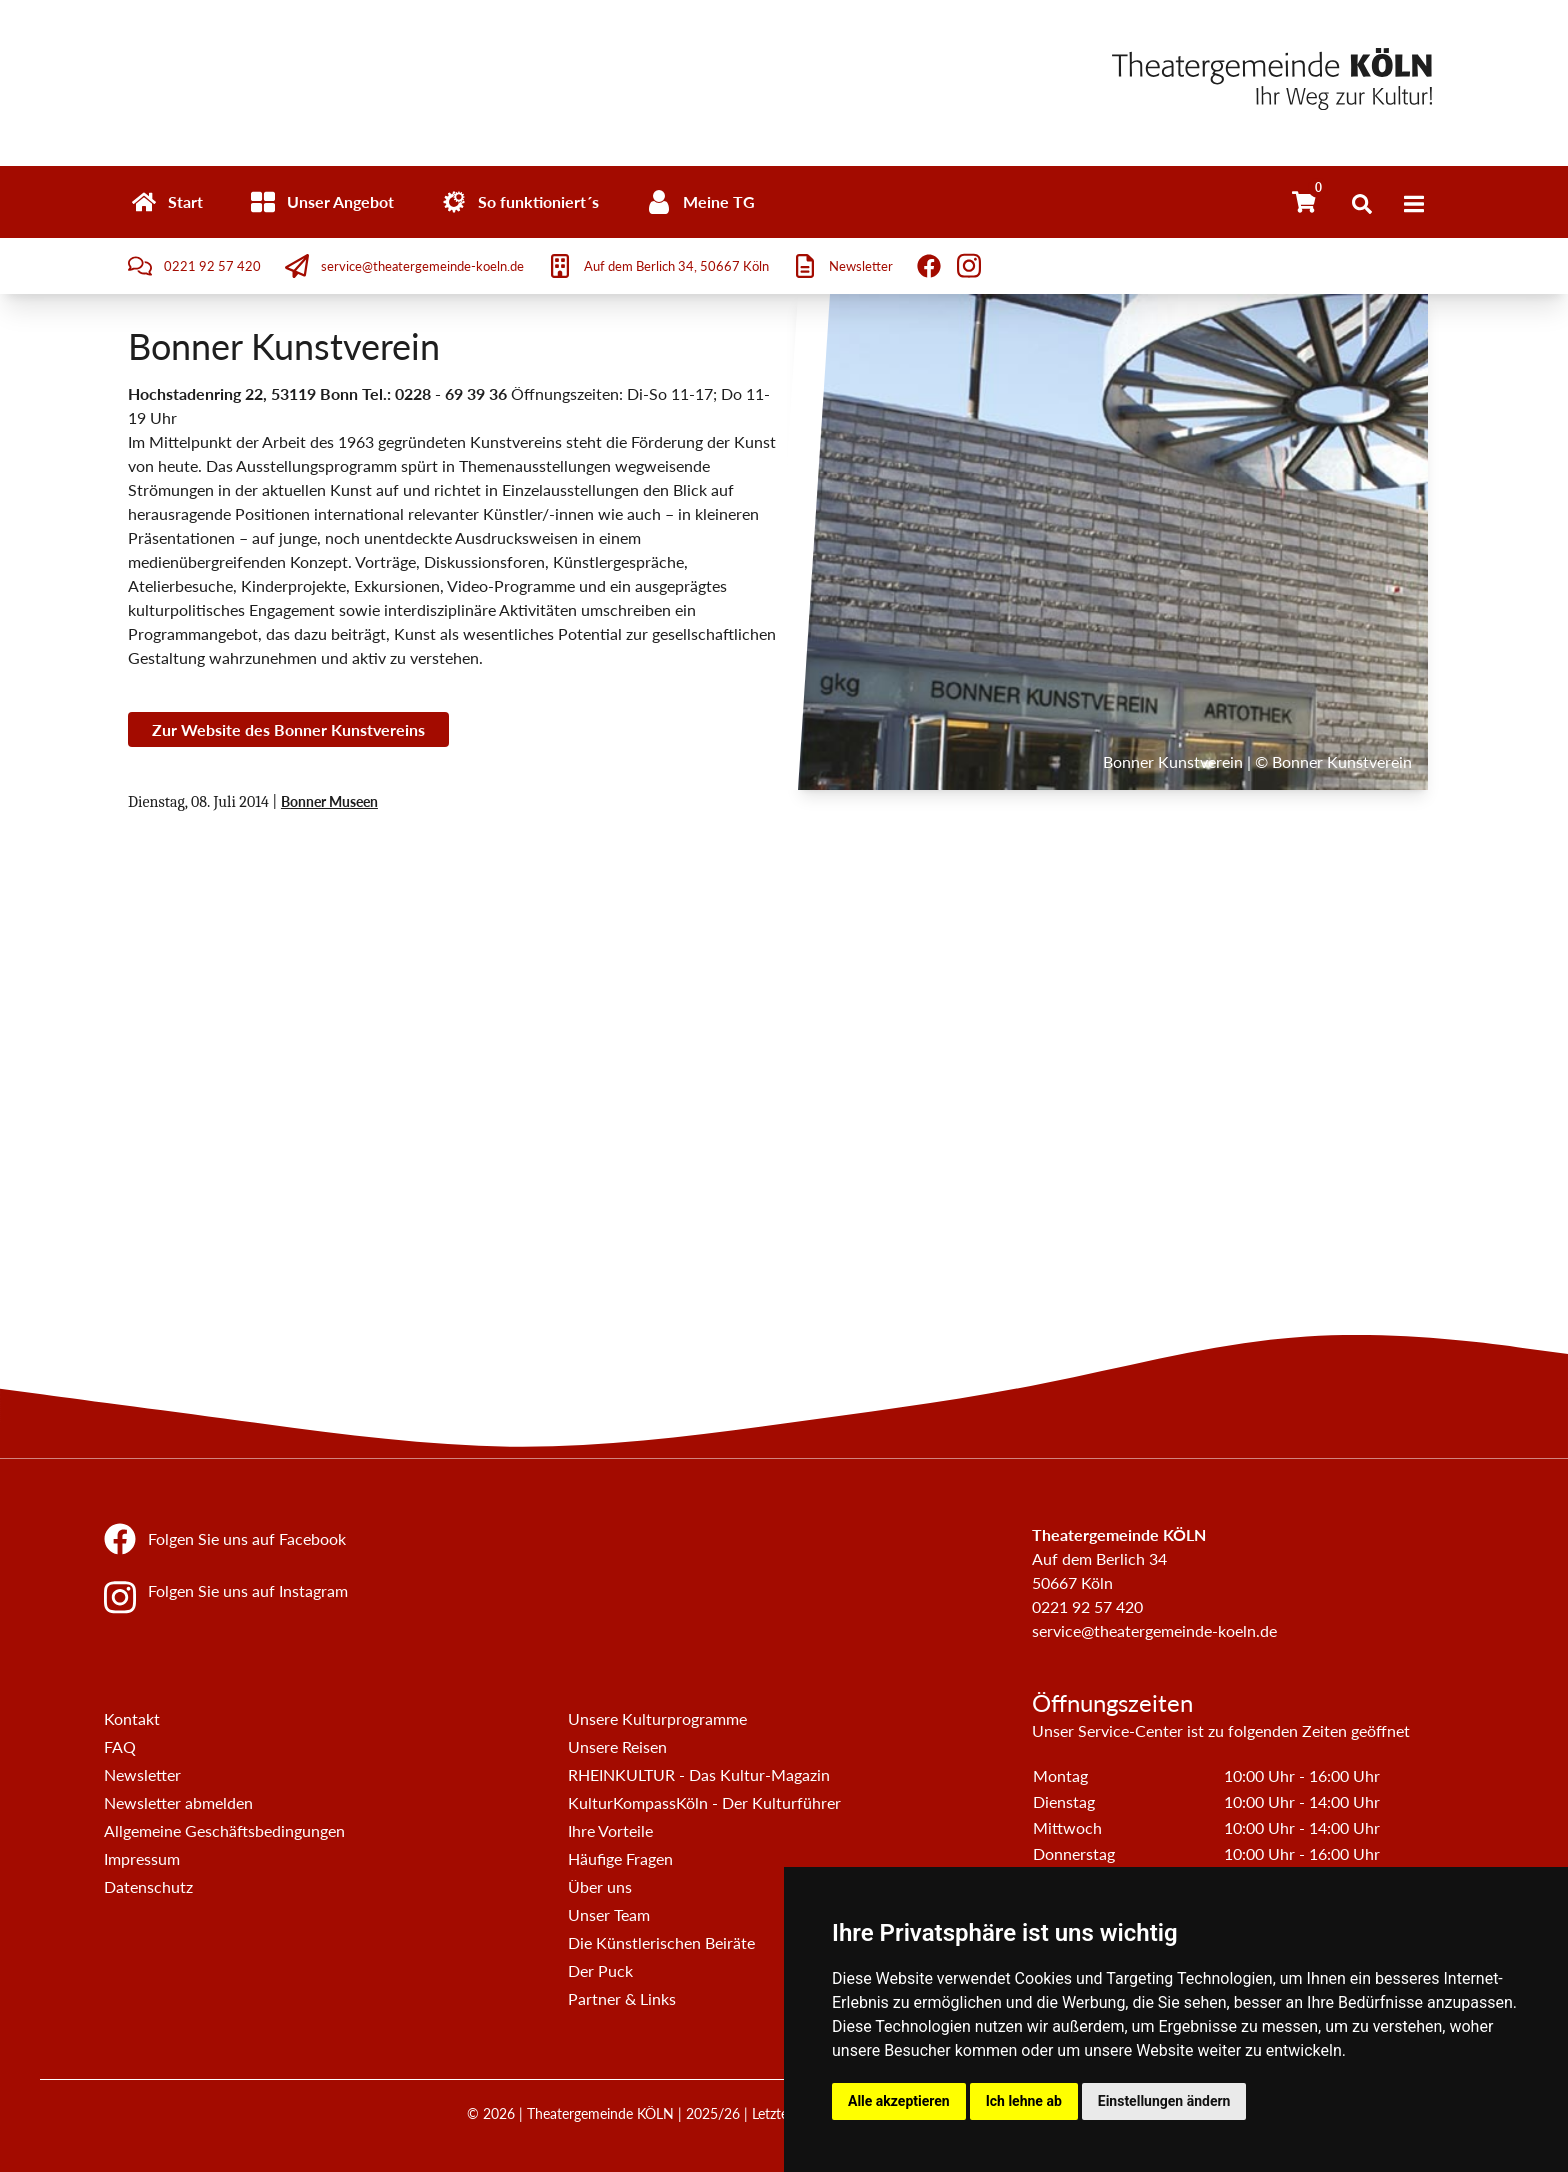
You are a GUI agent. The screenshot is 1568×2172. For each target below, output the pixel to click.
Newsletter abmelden (178, 1802)
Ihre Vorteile (610, 1830)
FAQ (120, 1746)
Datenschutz (148, 1886)
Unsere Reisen (617, 1746)
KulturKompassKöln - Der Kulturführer (704, 1802)
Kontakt (132, 1718)
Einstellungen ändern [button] (1164, 2101)
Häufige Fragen (620, 1858)
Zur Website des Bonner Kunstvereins (288, 729)
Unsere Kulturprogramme (657, 1718)
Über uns (600, 1886)
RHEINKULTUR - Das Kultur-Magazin (699, 1774)
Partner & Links (622, 1998)
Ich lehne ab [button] (1024, 2101)
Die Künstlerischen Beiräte (661, 1942)
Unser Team (609, 1914)
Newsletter (142, 1774)
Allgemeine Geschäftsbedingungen (224, 1830)
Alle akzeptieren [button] (899, 2101)
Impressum (142, 1858)
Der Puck (600, 1970)
